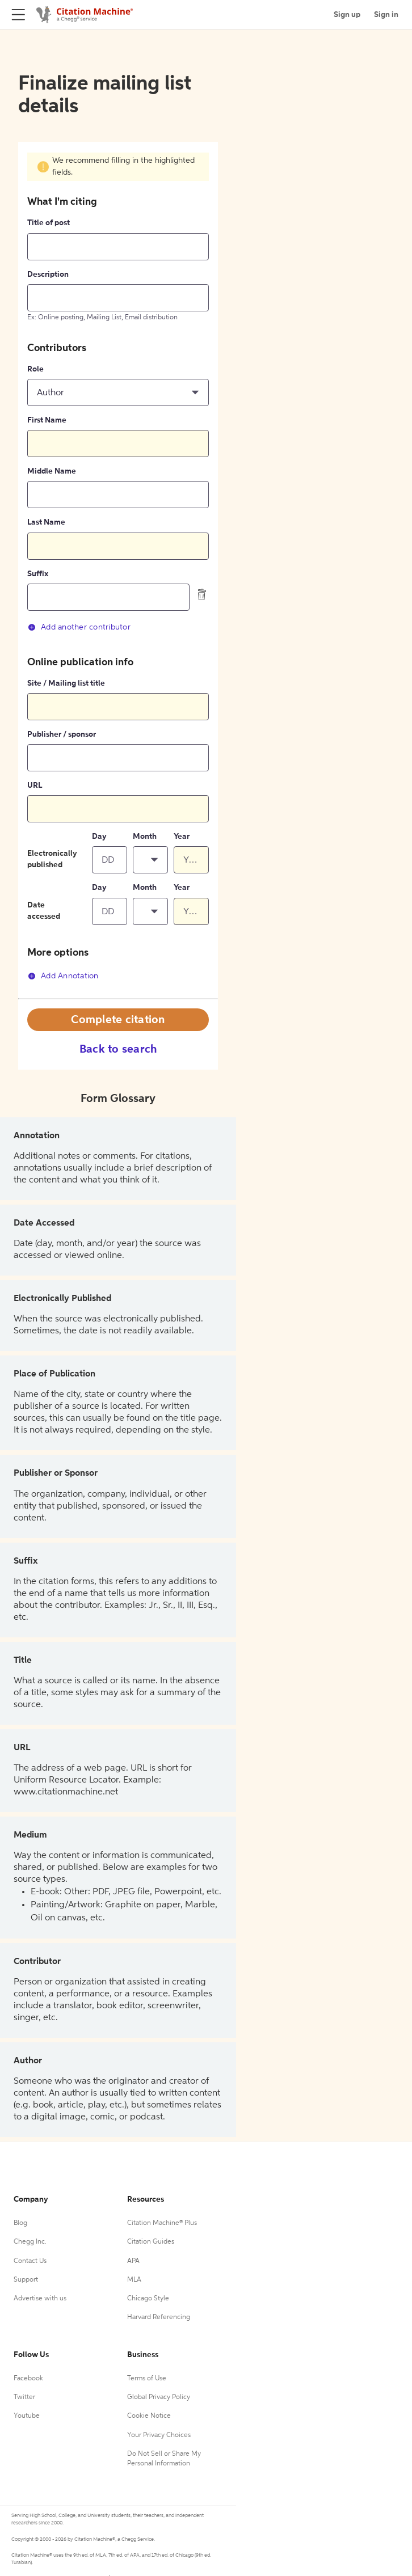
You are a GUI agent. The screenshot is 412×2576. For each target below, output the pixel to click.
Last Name (46, 522)
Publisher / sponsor (61, 734)
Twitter (24, 2397)
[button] (118, 392)
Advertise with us (40, 2298)
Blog (20, 2223)
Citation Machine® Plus (162, 2223)
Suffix (37, 574)
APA (133, 2261)
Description (48, 274)
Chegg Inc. (30, 2242)
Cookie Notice (149, 2416)
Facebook (28, 2378)
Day (99, 837)
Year (182, 837)
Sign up (347, 15)
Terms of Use (146, 2378)
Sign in (386, 15)
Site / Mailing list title (66, 683)
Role (35, 369)
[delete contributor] (202, 594)
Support (26, 2280)
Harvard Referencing (158, 2317)
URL (34, 785)
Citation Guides (150, 2242)
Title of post (48, 223)
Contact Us (30, 2261)
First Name (46, 420)
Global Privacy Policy (158, 2397)
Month (145, 837)
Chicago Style (148, 2298)
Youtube (27, 2416)
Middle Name (51, 471)
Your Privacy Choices (159, 2435)
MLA (134, 2280)
